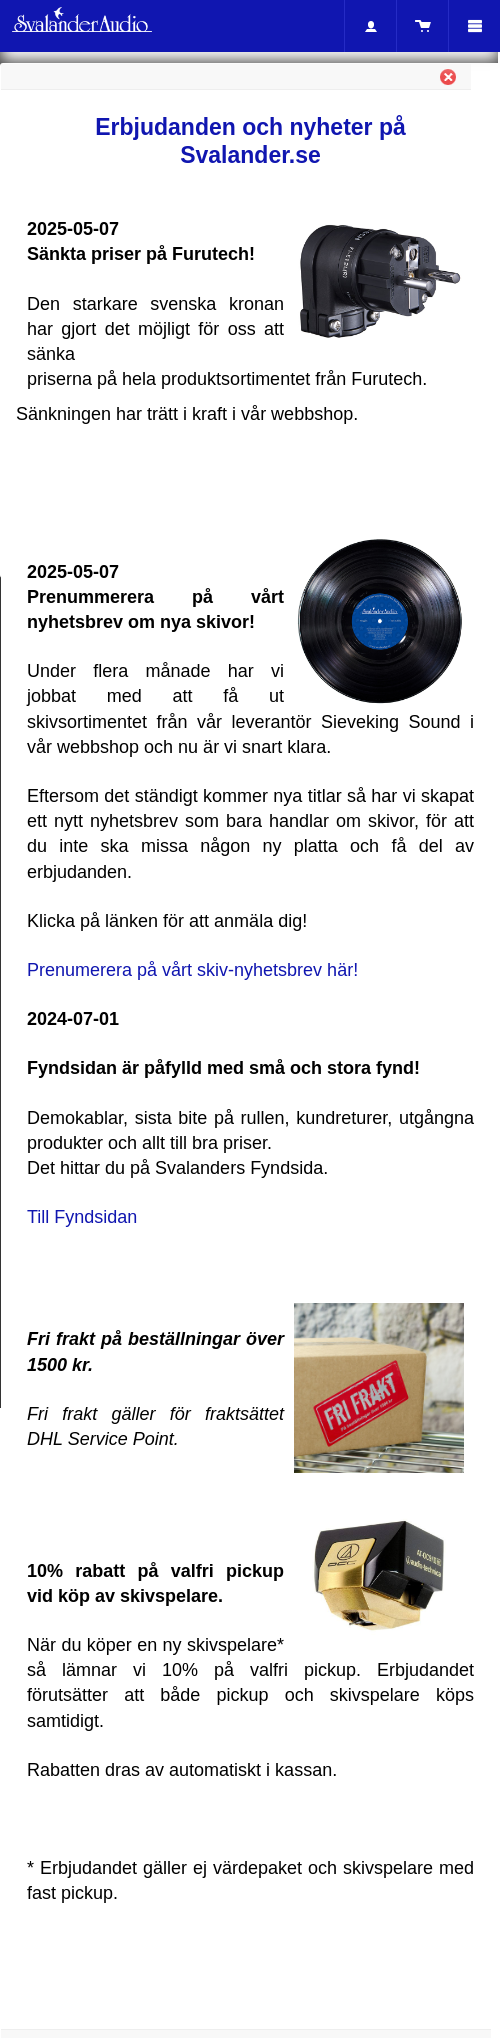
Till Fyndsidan (82, 1217)
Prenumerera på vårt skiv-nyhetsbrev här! (192, 970)
